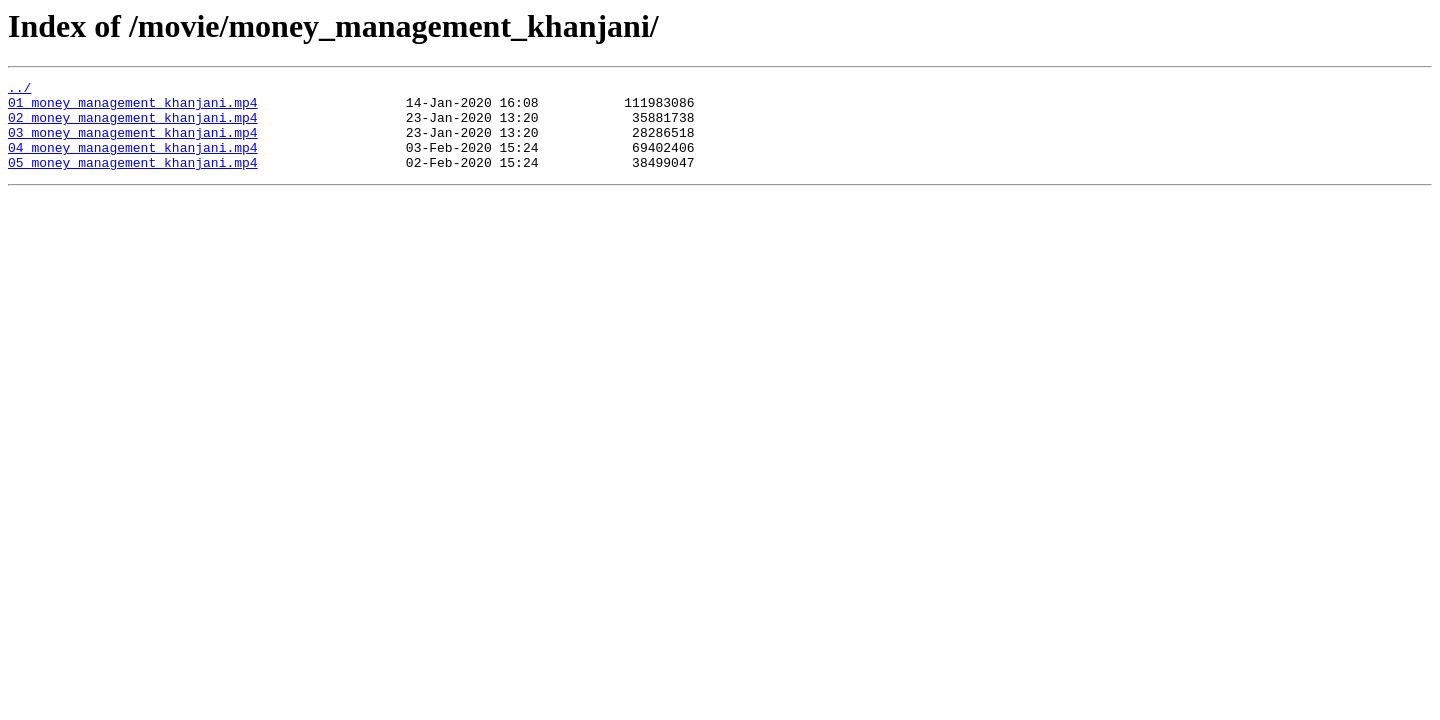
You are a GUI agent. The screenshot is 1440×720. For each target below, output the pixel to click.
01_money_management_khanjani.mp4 (133, 108)
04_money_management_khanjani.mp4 (133, 162)
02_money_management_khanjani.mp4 (133, 126)
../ (19, 90)
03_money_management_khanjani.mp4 (133, 144)
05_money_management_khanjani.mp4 (133, 180)
